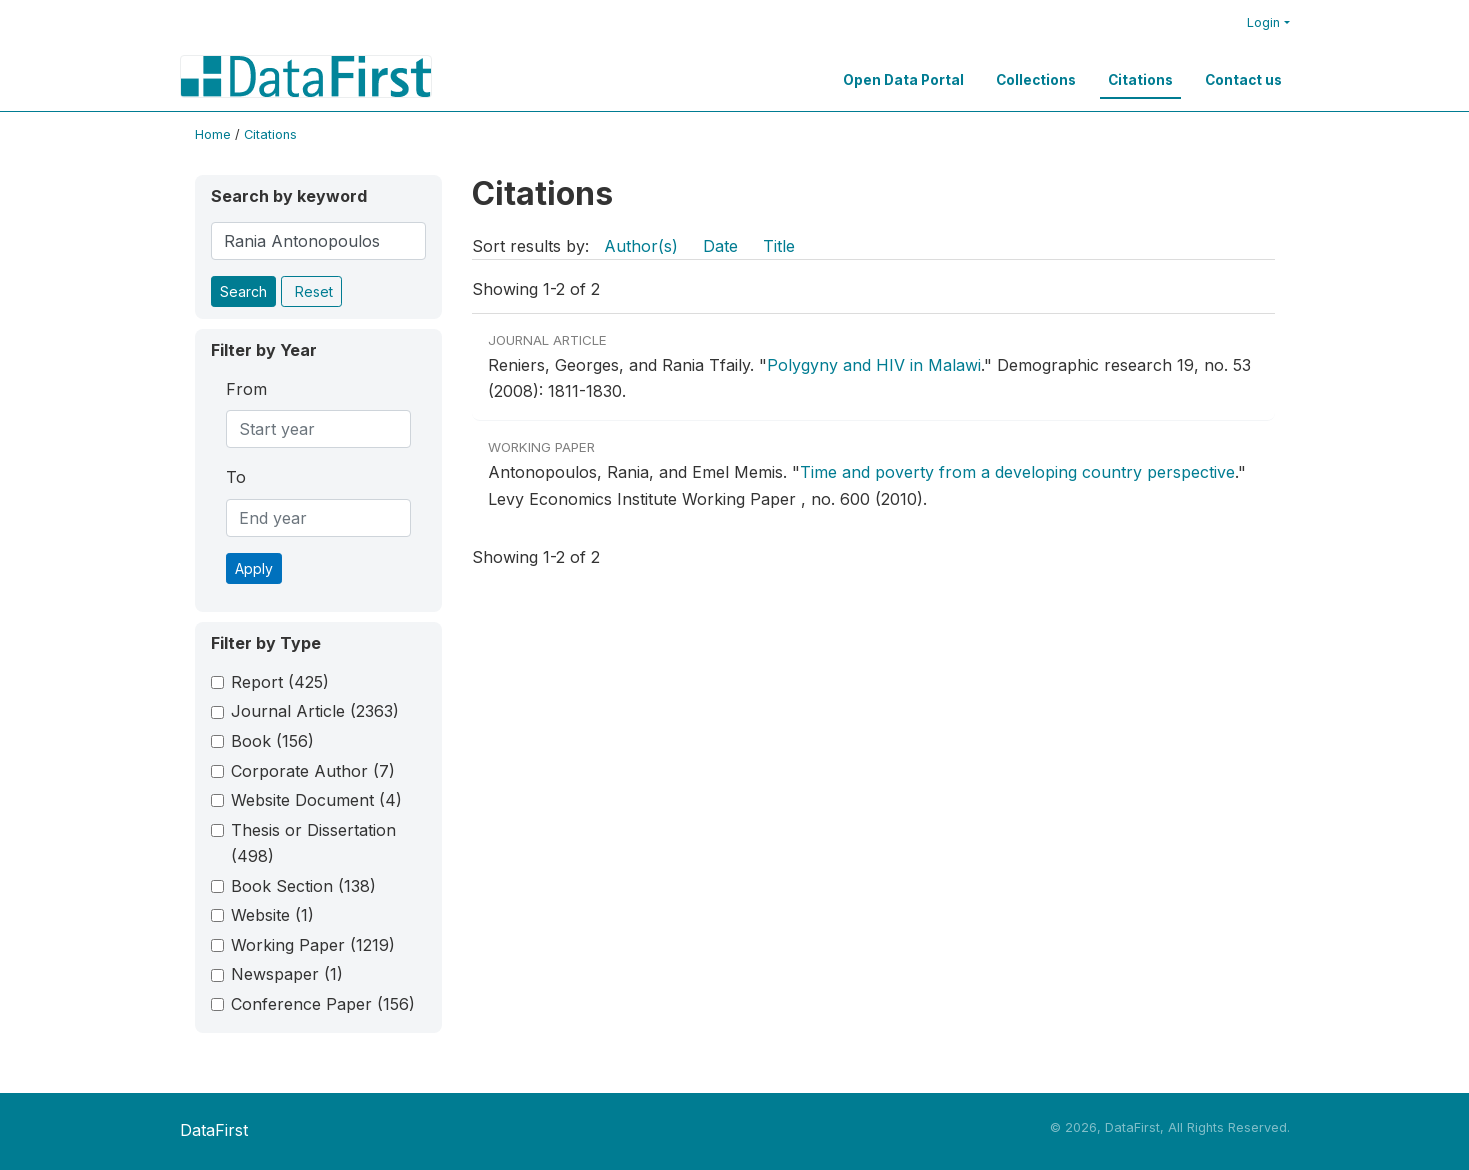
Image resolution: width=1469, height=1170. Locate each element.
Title (779, 246)
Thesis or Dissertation (313, 843)
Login (1263, 22)
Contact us (1243, 80)
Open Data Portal (903, 80)
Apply (254, 568)
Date (720, 246)
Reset (314, 291)
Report (280, 682)
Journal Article (315, 711)
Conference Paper (323, 1004)
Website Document (316, 800)
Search (243, 291)
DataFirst (214, 1130)
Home (213, 134)
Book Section (303, 886)
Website (272, 915)
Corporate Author (313, 771)
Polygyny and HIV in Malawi (874, 365)
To (236, 477)
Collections (1036, 80)
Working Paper (313, 945)
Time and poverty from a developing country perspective (1017, 472)
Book (272, 741)
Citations (1140, 80)
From (246, 389)
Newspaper (287, 974)
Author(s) (641, 246)
